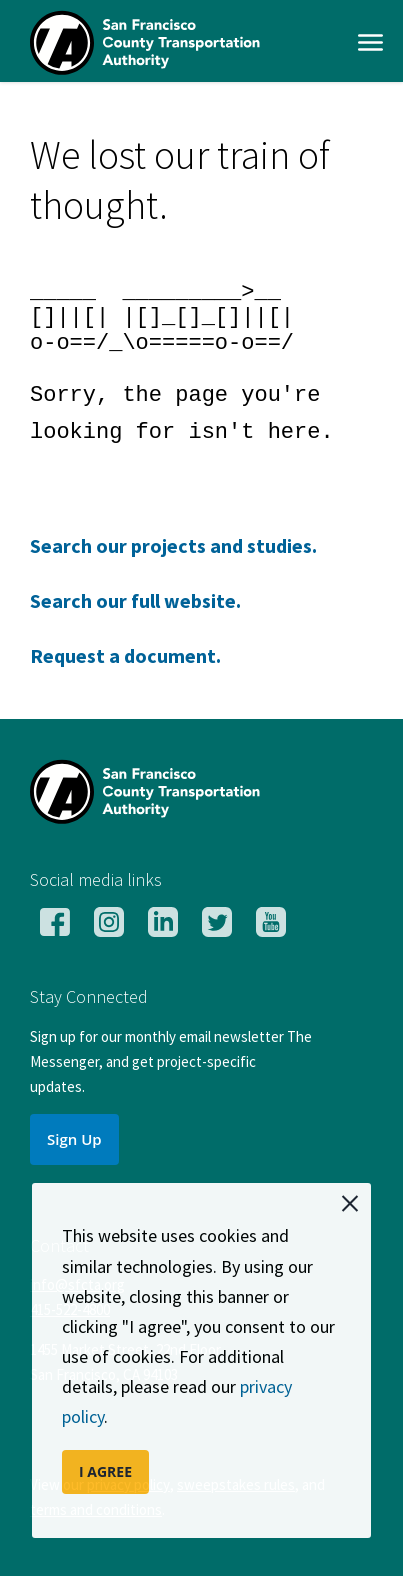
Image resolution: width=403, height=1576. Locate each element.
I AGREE (105, 1471)
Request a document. (125, 655)
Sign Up (74, 1139)
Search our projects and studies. (173, 545)
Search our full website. (135, 600)
